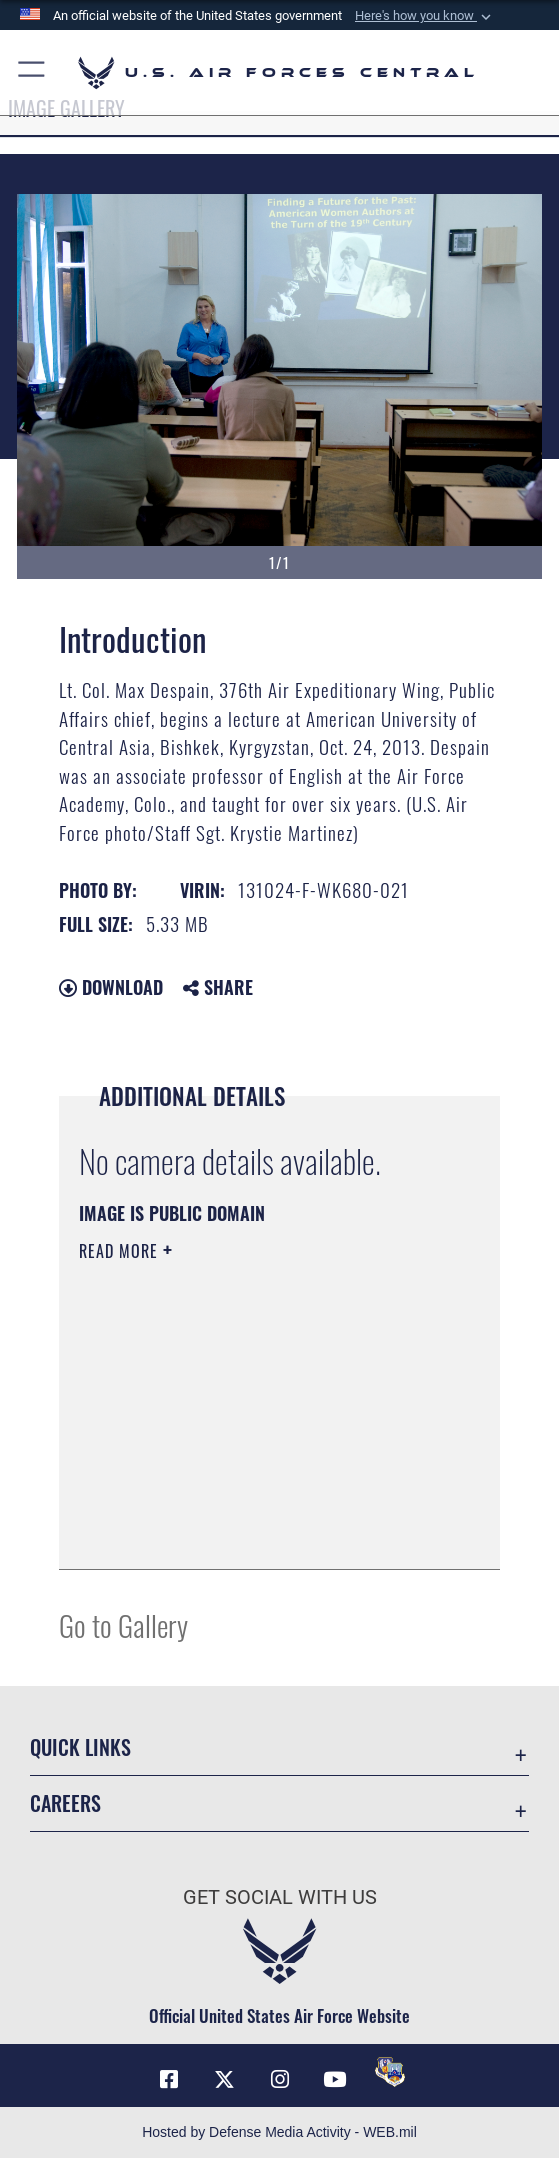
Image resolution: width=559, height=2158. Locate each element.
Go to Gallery (123, 1624)
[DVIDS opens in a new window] (390, 2072)
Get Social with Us (280, 1897)
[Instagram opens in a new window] (280, 2080)
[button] (425, 16)
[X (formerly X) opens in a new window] (224, 2080)
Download (111, 987)
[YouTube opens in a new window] (335, 2080)
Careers (65, 1803)
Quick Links (80, 1747)
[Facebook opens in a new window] (169, 2080)
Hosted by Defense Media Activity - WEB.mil (279, 2132)
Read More (121, 1251)
